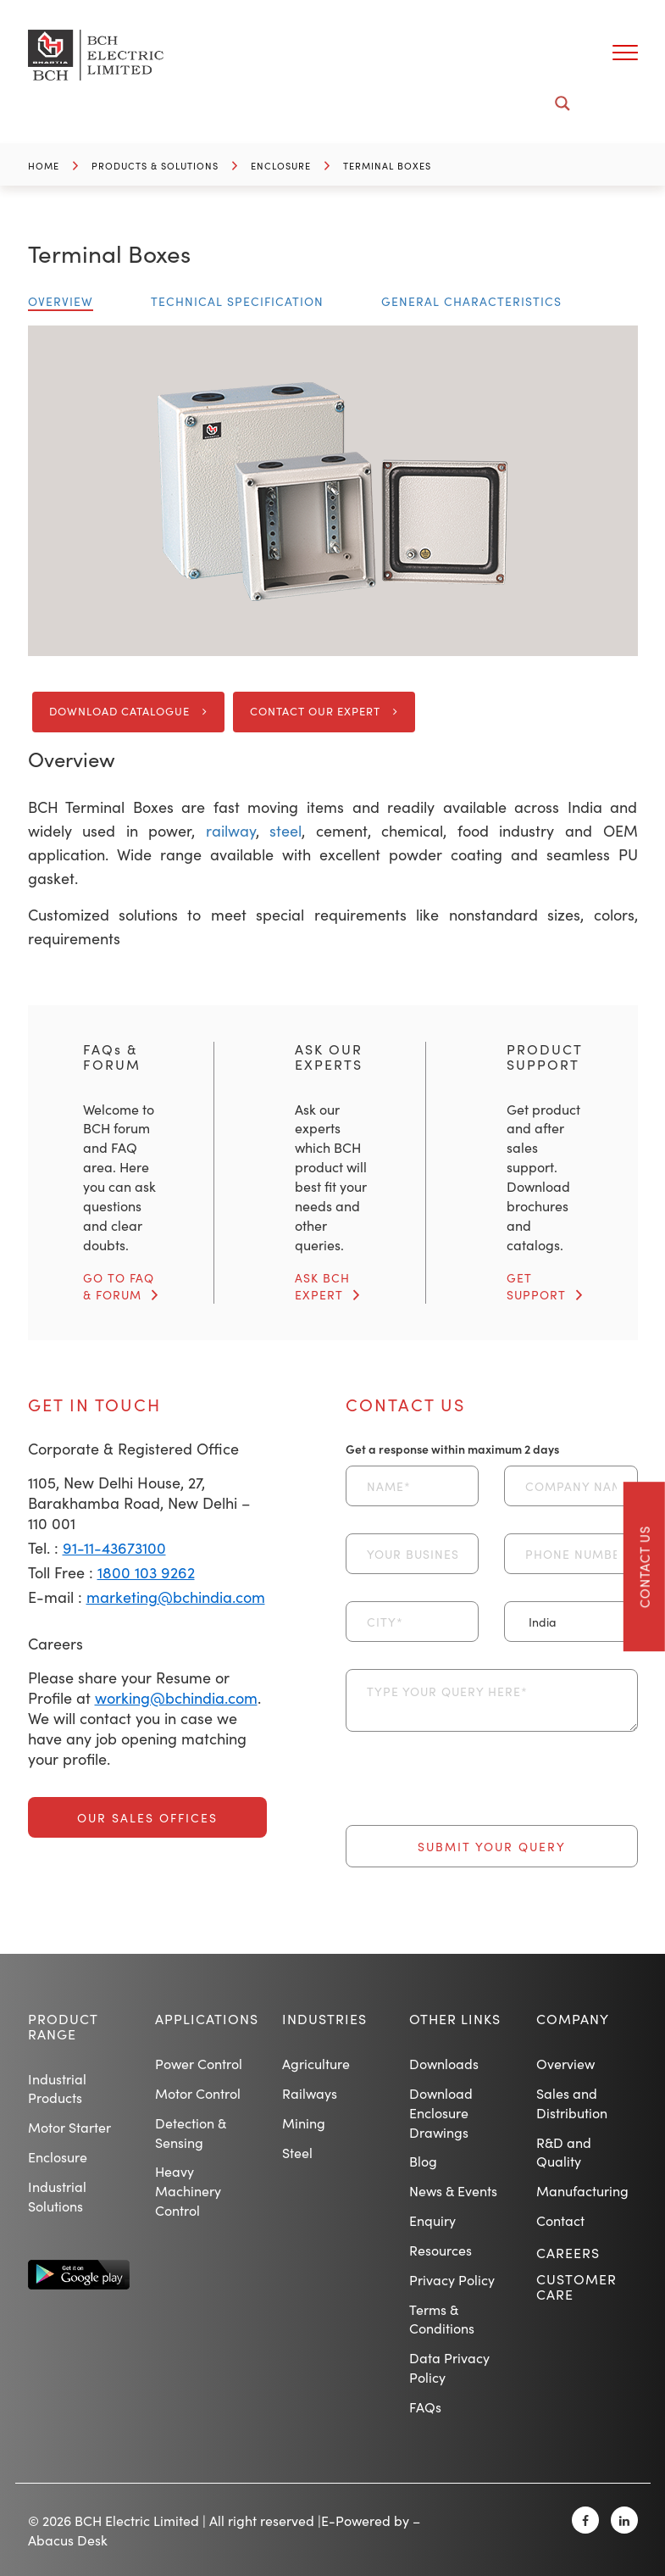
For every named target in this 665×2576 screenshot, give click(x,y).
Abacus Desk (68, 2539)
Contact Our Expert (315, 711)
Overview (60, 300)
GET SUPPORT (536, 1286)
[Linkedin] (624, 2520)
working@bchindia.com (176, 1697)
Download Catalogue (119, 711)
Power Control (198, 2063)
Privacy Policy (452, 2279)
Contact (560, 2220)
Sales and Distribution (571, 2103)
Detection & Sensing (190, 2132)
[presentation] (474, 1792)
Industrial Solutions (57, 2196)
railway (231, 830)
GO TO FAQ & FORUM (118, 1286)
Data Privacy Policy (449, 2367)
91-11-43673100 (114, 1547)
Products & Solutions (155, 165)
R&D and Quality (563, 2152)
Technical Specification (237, 300)
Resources (440, 2249)
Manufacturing (582, 2190)
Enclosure (281, 165)
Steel (297, 2152)
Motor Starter (69, 2126)
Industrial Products (57, 2088)
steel (285, 830)
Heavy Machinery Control (188, 2190)
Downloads (444, 2063)
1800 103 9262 (146, 1572)
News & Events (453, 2190)
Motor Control (198, 2093)
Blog (423, 2160)
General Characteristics (471, 300)
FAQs (425, 2406)
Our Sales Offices (147, 1817)
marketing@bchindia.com (175, 1596)
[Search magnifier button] (562, 103)
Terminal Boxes (387, 165)
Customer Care (576, 2286)
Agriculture (316, 2063)
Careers (568, 2252)
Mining (303, 2122)
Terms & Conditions (441, 2319)
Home (43, 165)
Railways (309, 2093)
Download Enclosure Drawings (441, 2112)
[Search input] (323, 103)
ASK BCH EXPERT (322, 1286)
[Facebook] (585, 2520)
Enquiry (432, 2220)
